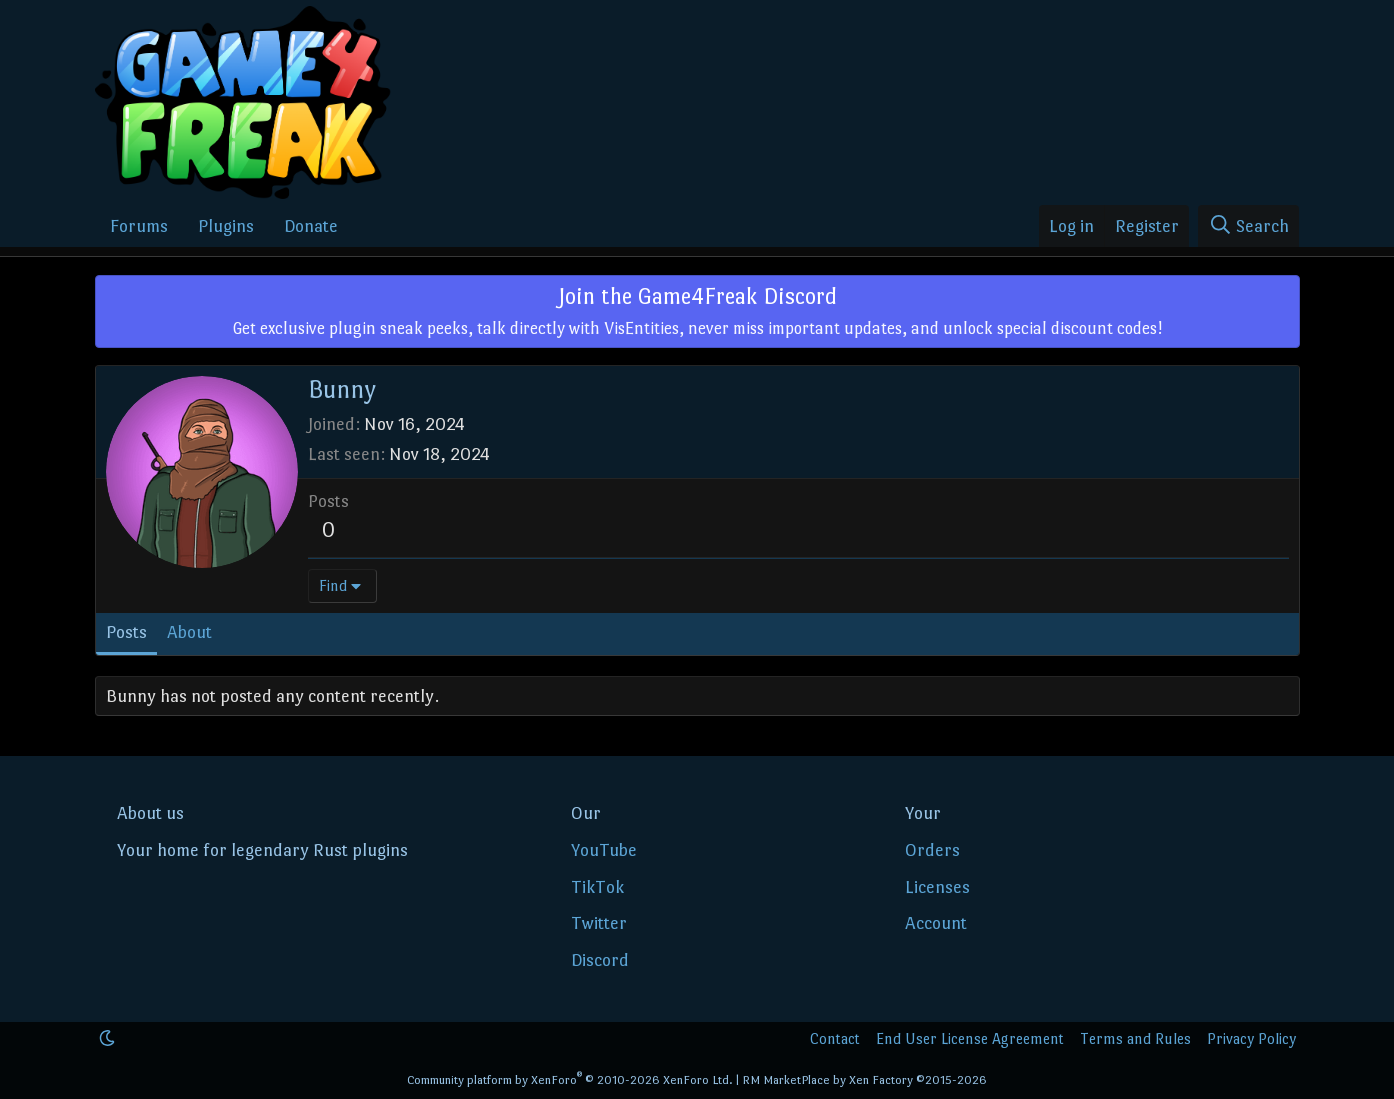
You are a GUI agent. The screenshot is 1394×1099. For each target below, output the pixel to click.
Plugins (226, 226)
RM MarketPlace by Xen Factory (864, 1080)
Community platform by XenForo (570, 1080)
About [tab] (189, 632)
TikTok (597, 887)
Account (936, 923)
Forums (139, 226)
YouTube (604, 850)
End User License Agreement (970, 1038)
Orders (932, 850)
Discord (600, 960)
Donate (311, 226)
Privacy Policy (1251, 1038)
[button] (107, 1038)
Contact (835, 1038)
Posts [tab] (126, 632)
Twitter (599, 923)
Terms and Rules (1135, 1038)
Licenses (937, 887)
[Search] (1248, 226)
